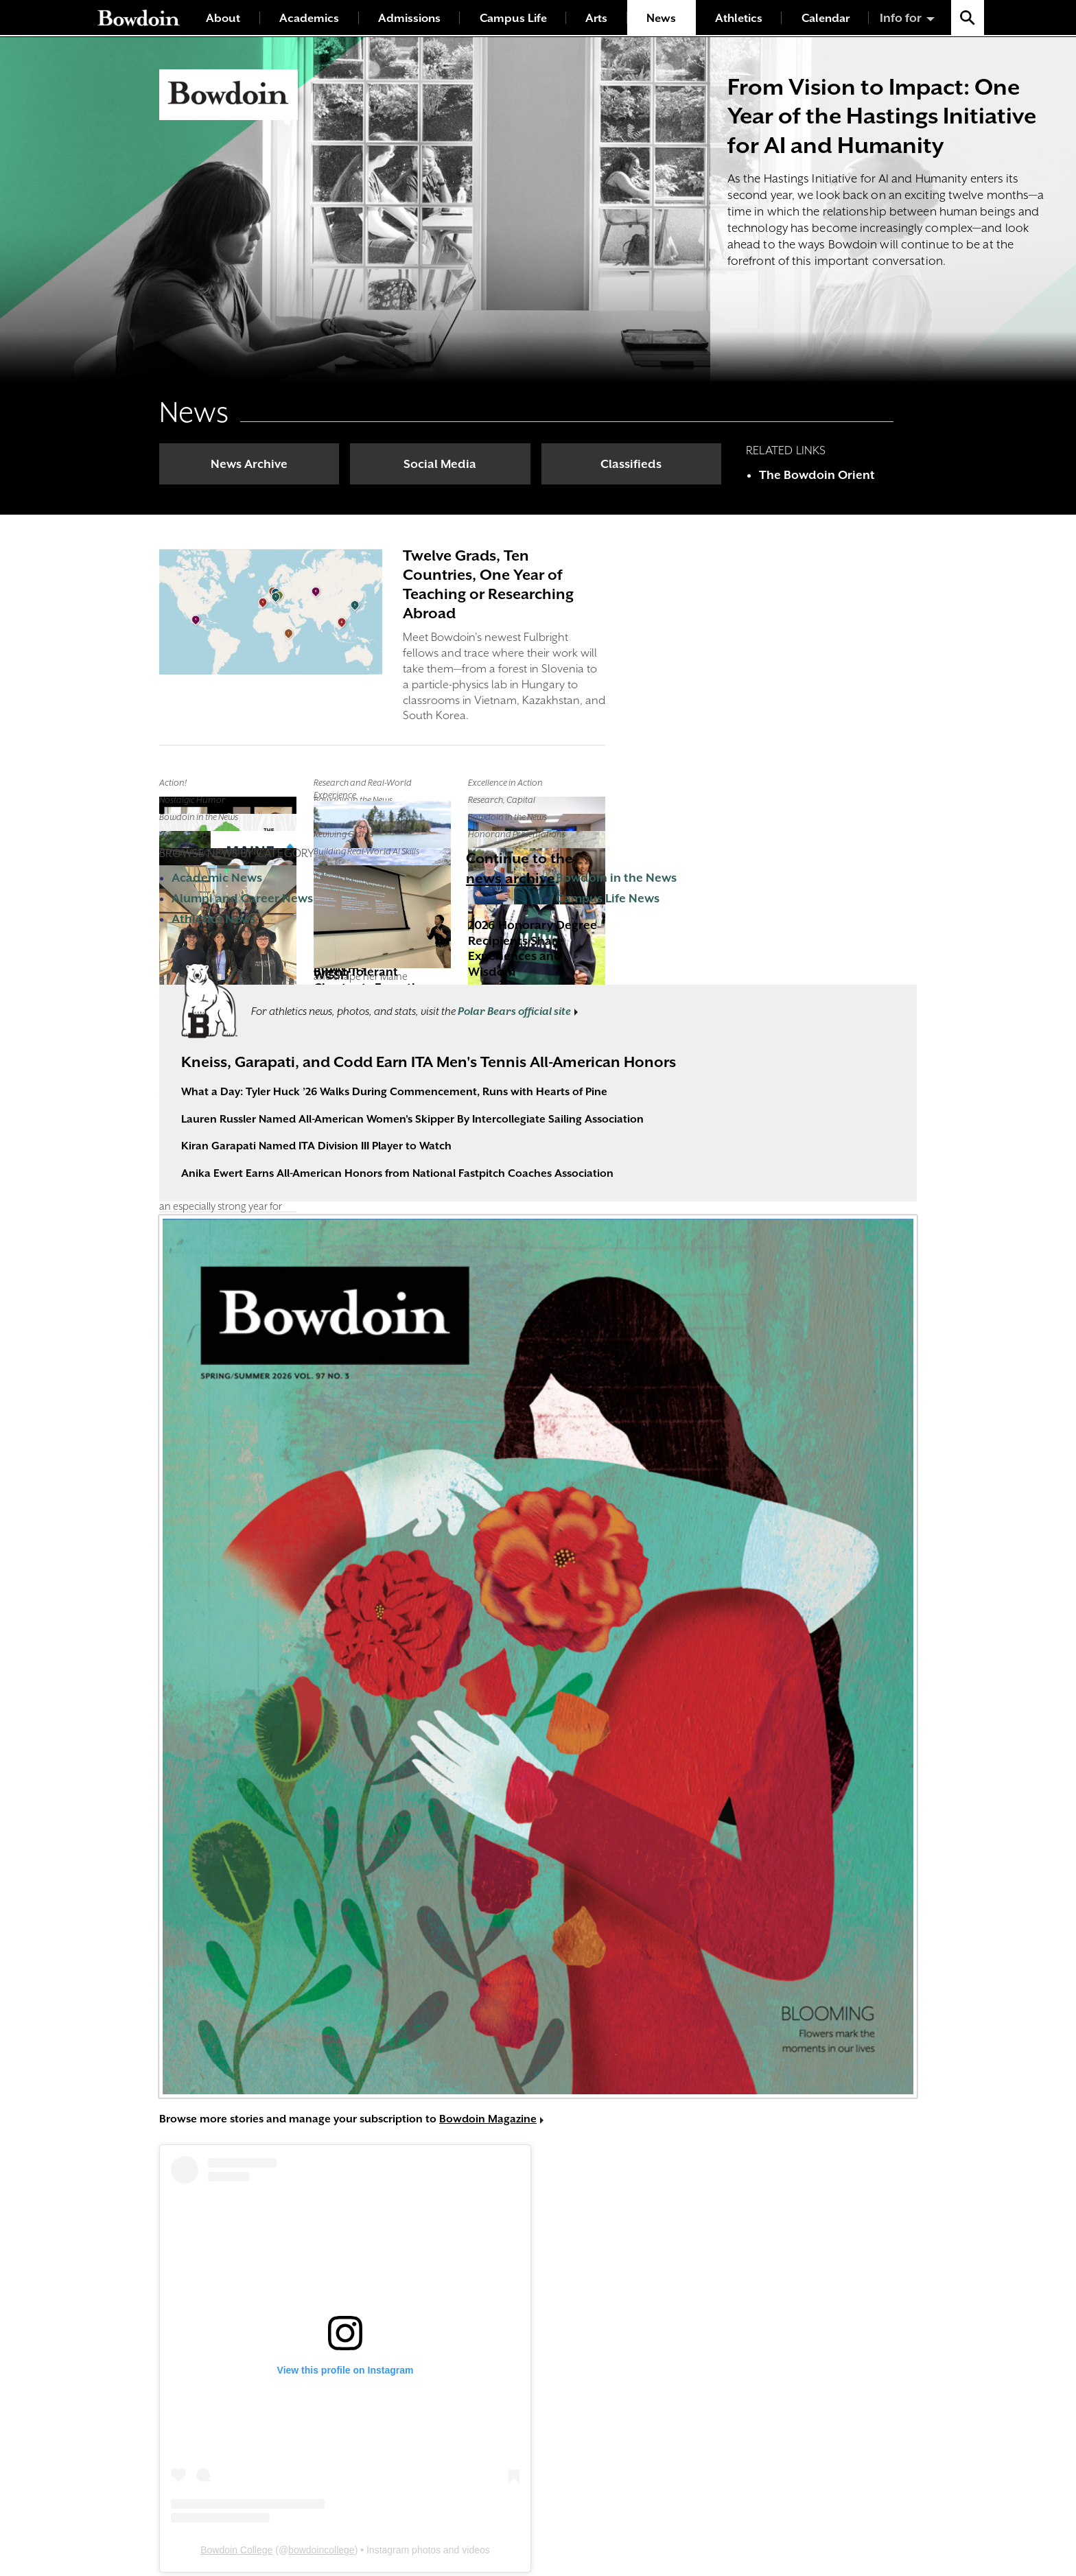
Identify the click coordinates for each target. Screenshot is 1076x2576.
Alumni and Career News (242, 898)
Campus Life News (607, 898)
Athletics (738, 18)
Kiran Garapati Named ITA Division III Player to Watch (316, 1146)
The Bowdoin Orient (817, 475)
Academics (309, 18)
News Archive (249, 464)
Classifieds (631, 464)
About (223, 18)
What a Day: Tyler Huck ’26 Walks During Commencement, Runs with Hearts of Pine (394, 1092)
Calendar (826, 18)
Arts (596, 18)
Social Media (440, 464)
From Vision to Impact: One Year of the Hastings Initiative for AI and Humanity (881, 116)
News (661, 18)
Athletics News (214, 919)
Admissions (409, 18)
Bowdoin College (236, 2549)
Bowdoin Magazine (488, 2119)
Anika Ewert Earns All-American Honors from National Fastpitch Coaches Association (397, 1173)
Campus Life (513, 18)
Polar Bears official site (514, 1011)
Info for (901, 18)
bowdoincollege (321, 2549)
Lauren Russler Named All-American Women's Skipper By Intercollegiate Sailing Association (412, 1119)
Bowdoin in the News (616, 878)
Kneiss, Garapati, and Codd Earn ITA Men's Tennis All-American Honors (428, 1061)
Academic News (217, 878)
